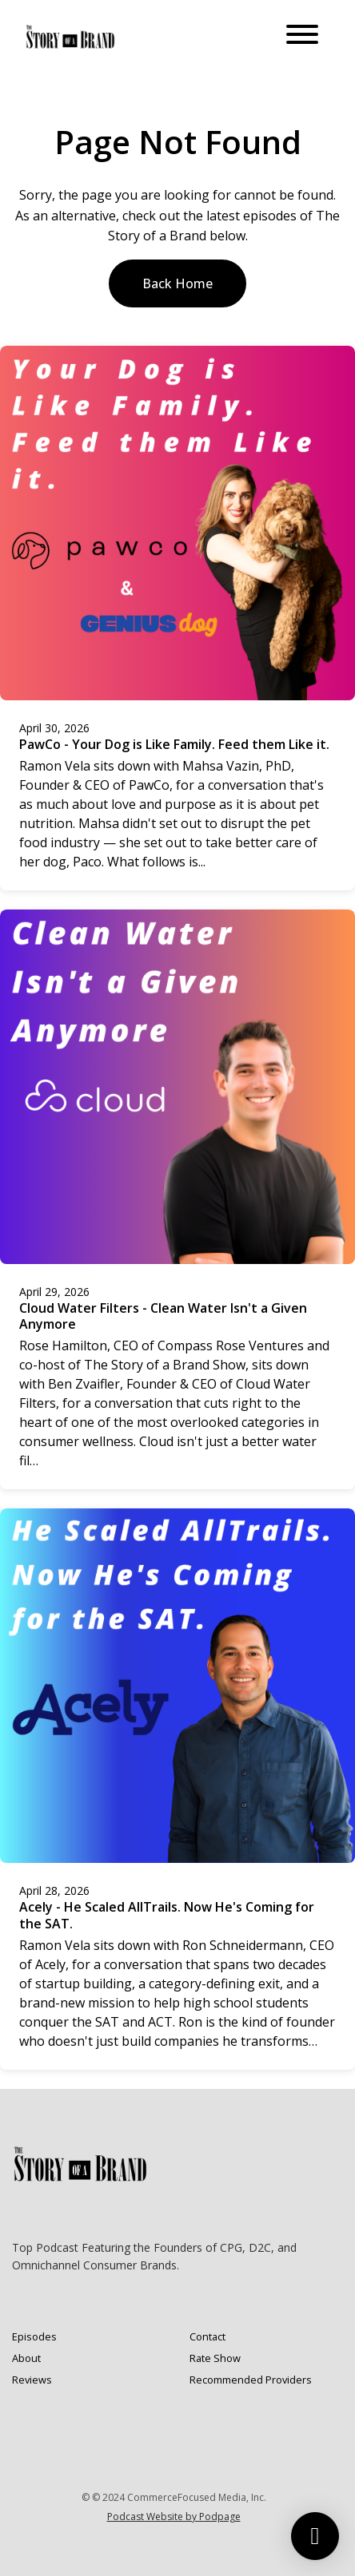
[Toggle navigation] (302, 37)
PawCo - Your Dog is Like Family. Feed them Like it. (174, 744)
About (26, 2358)
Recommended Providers (250, 2379)
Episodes (34, 2336)
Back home (177, 283)
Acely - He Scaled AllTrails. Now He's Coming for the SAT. (166, 1915)
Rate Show (215, 2358)
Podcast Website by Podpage (174, 2516)
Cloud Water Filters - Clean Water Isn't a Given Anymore (163, 1316)
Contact (207, 2336)
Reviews (32, 2379)
